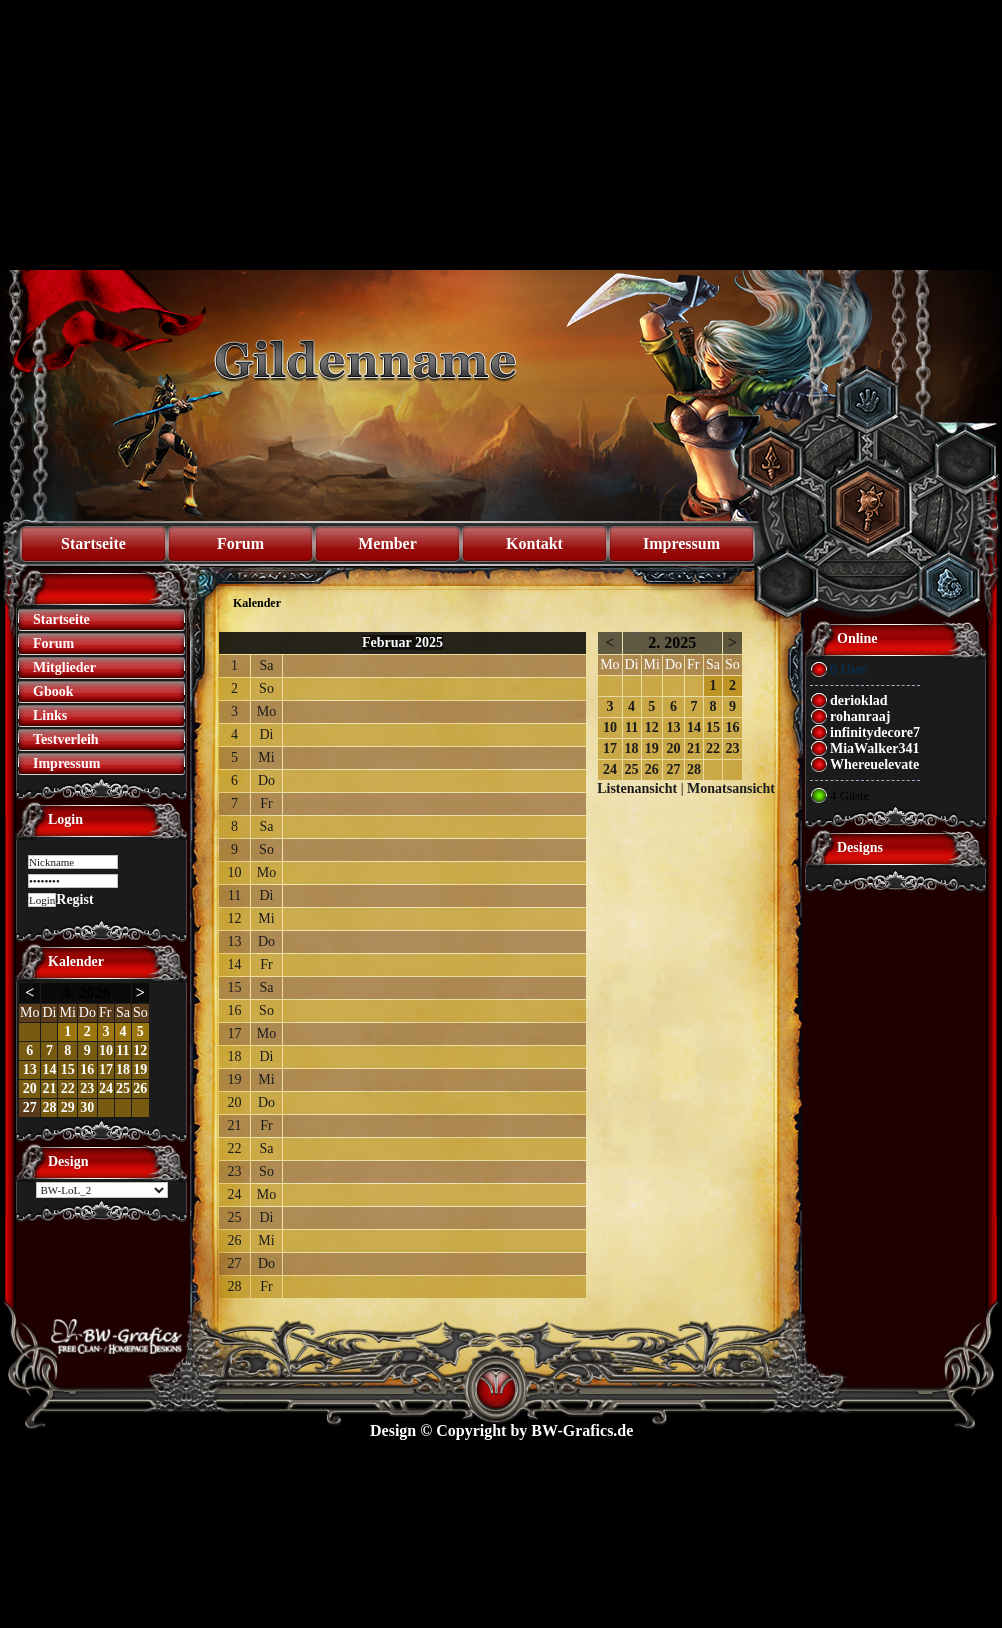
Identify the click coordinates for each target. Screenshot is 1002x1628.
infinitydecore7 (875, 732)
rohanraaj (860, 716)
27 (30, 1107)
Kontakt (534, 543)
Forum (240, 543)
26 (140, 1088)
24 (106, 1088)
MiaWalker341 (874, 748)
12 (140, 1050)
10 (106, 1050)
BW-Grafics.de (582, 1430)
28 (49, 1107)
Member (387, 543)
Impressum (681, 543)
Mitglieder (64, 667)
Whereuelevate (874, 764)
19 (140, 1069)
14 (49, 1069)
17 (106, 1069)
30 (87, 1107)
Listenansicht (637, 788)
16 (87, 1069)
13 (30, 1069)
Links (50, 715)
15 (68, 1069)
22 (68, 1088)
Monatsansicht (731, 788)
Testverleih (66, 739)
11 (122, 1050)
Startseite (93, 543)
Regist (74, 899)
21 (49, 1088)
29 (68, 1107)
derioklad (859, 700)
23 (87, 1088)
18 (123, 1069)
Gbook (53, 691)
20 (30, 1088)
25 (123, 1088)
